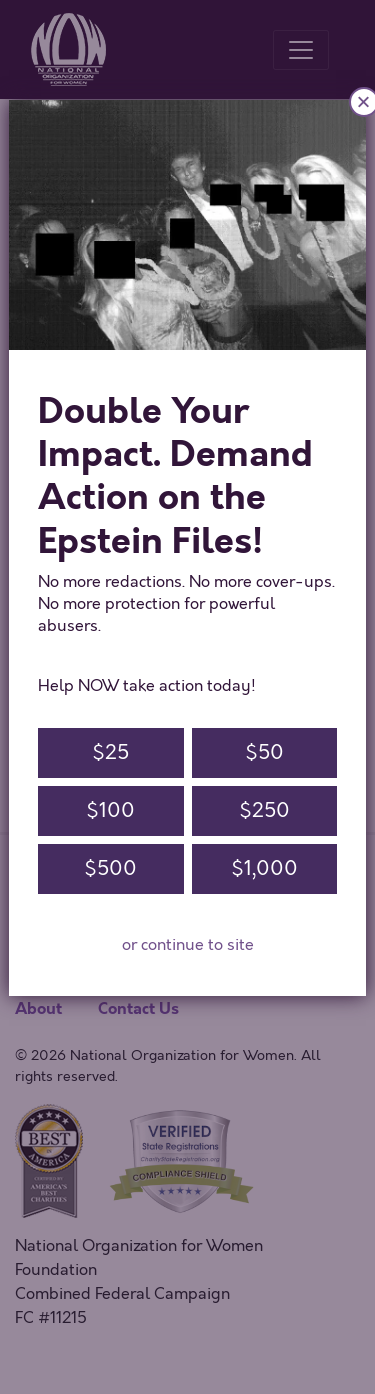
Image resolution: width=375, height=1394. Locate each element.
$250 (264, 810)
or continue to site (188, 945)
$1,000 (264, 868)
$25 (110, 752)
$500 (110, 868)
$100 (110, 810)
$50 (264, 752)
